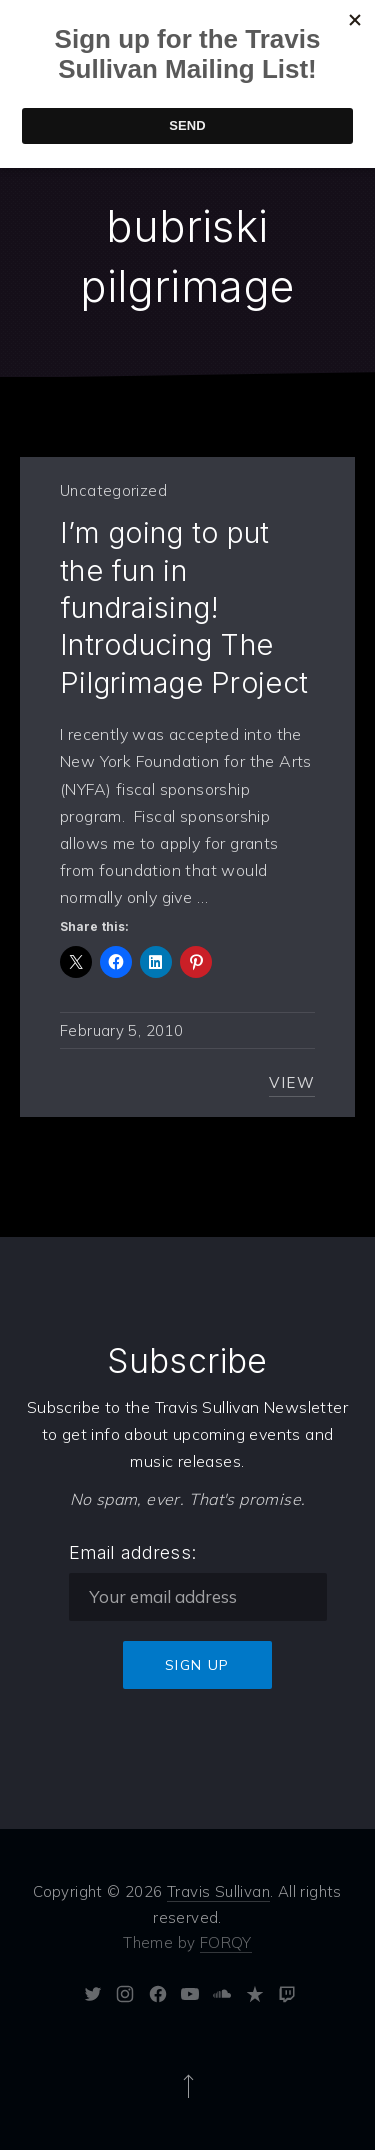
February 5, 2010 (121, 1030)
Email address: (133, 1552)
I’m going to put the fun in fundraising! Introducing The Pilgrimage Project (184, 607)
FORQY (226, 1942)
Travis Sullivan (218, 1891)
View (292, 1082)
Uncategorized (113, 490)
